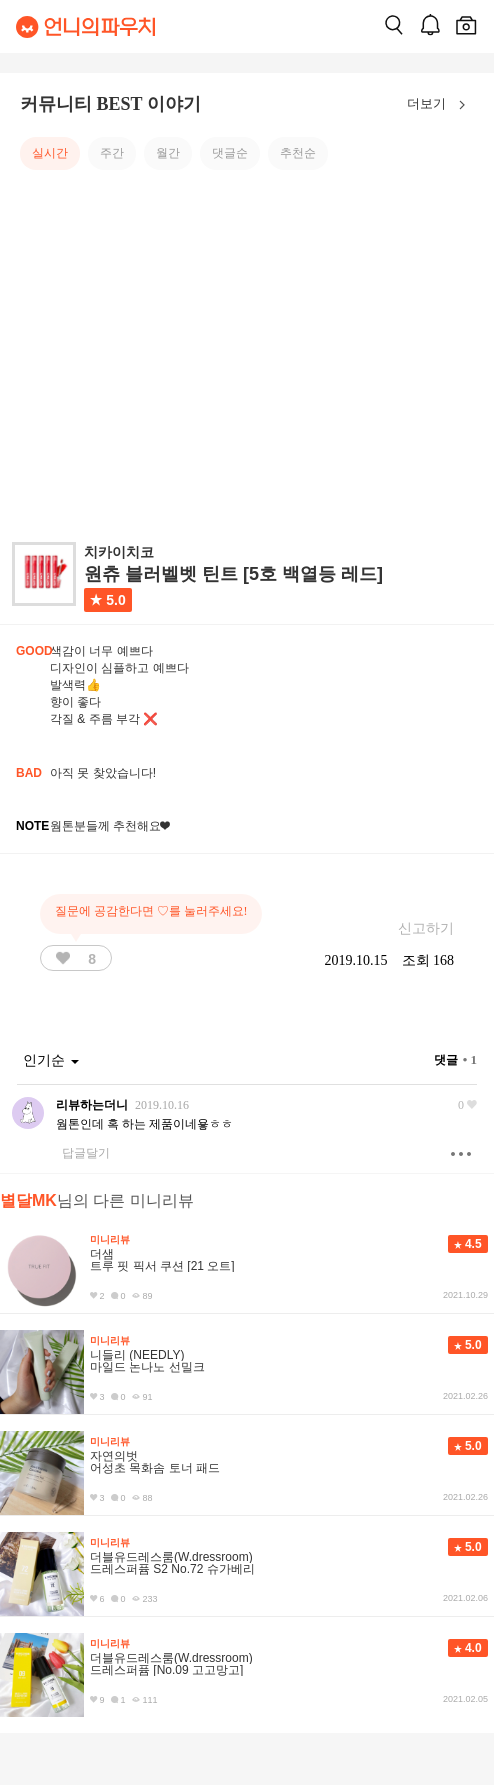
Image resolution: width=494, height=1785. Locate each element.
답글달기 (86, 1153)
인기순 (51, 1060)
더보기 (440, 105)
